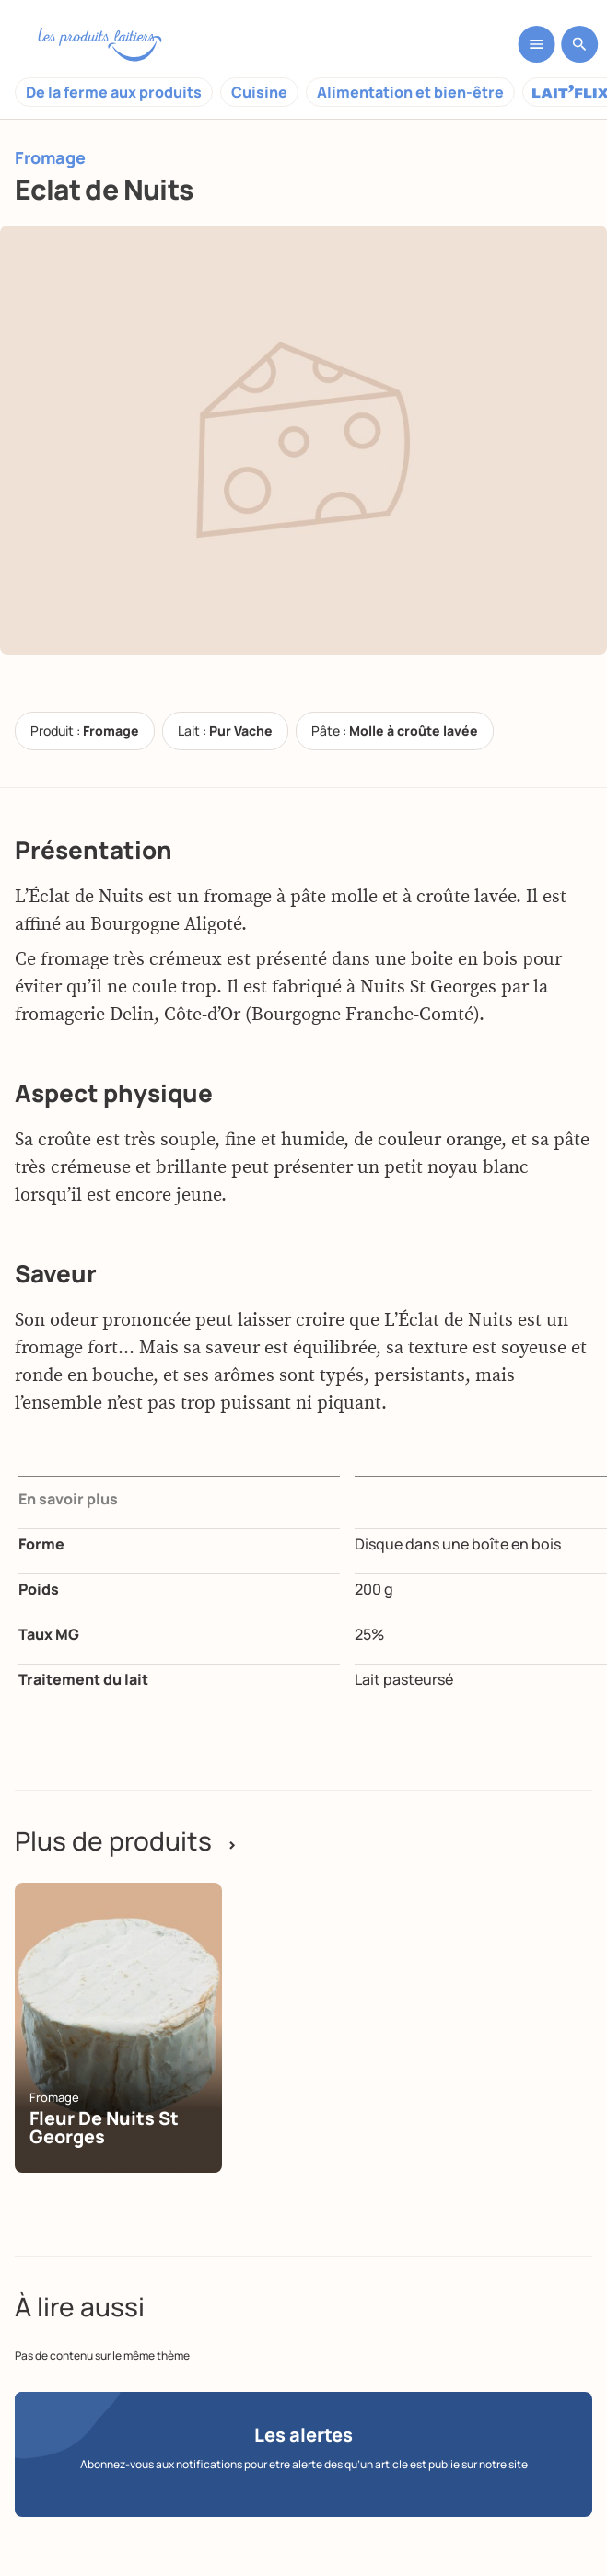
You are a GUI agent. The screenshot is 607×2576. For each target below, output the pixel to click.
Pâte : (394, 730)
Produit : (84, 730)
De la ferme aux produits (114, 92)
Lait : (225, 730)
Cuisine (259, 92)
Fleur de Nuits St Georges (104, 2127)
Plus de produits (126, 1840)
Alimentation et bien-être (410, 92)
